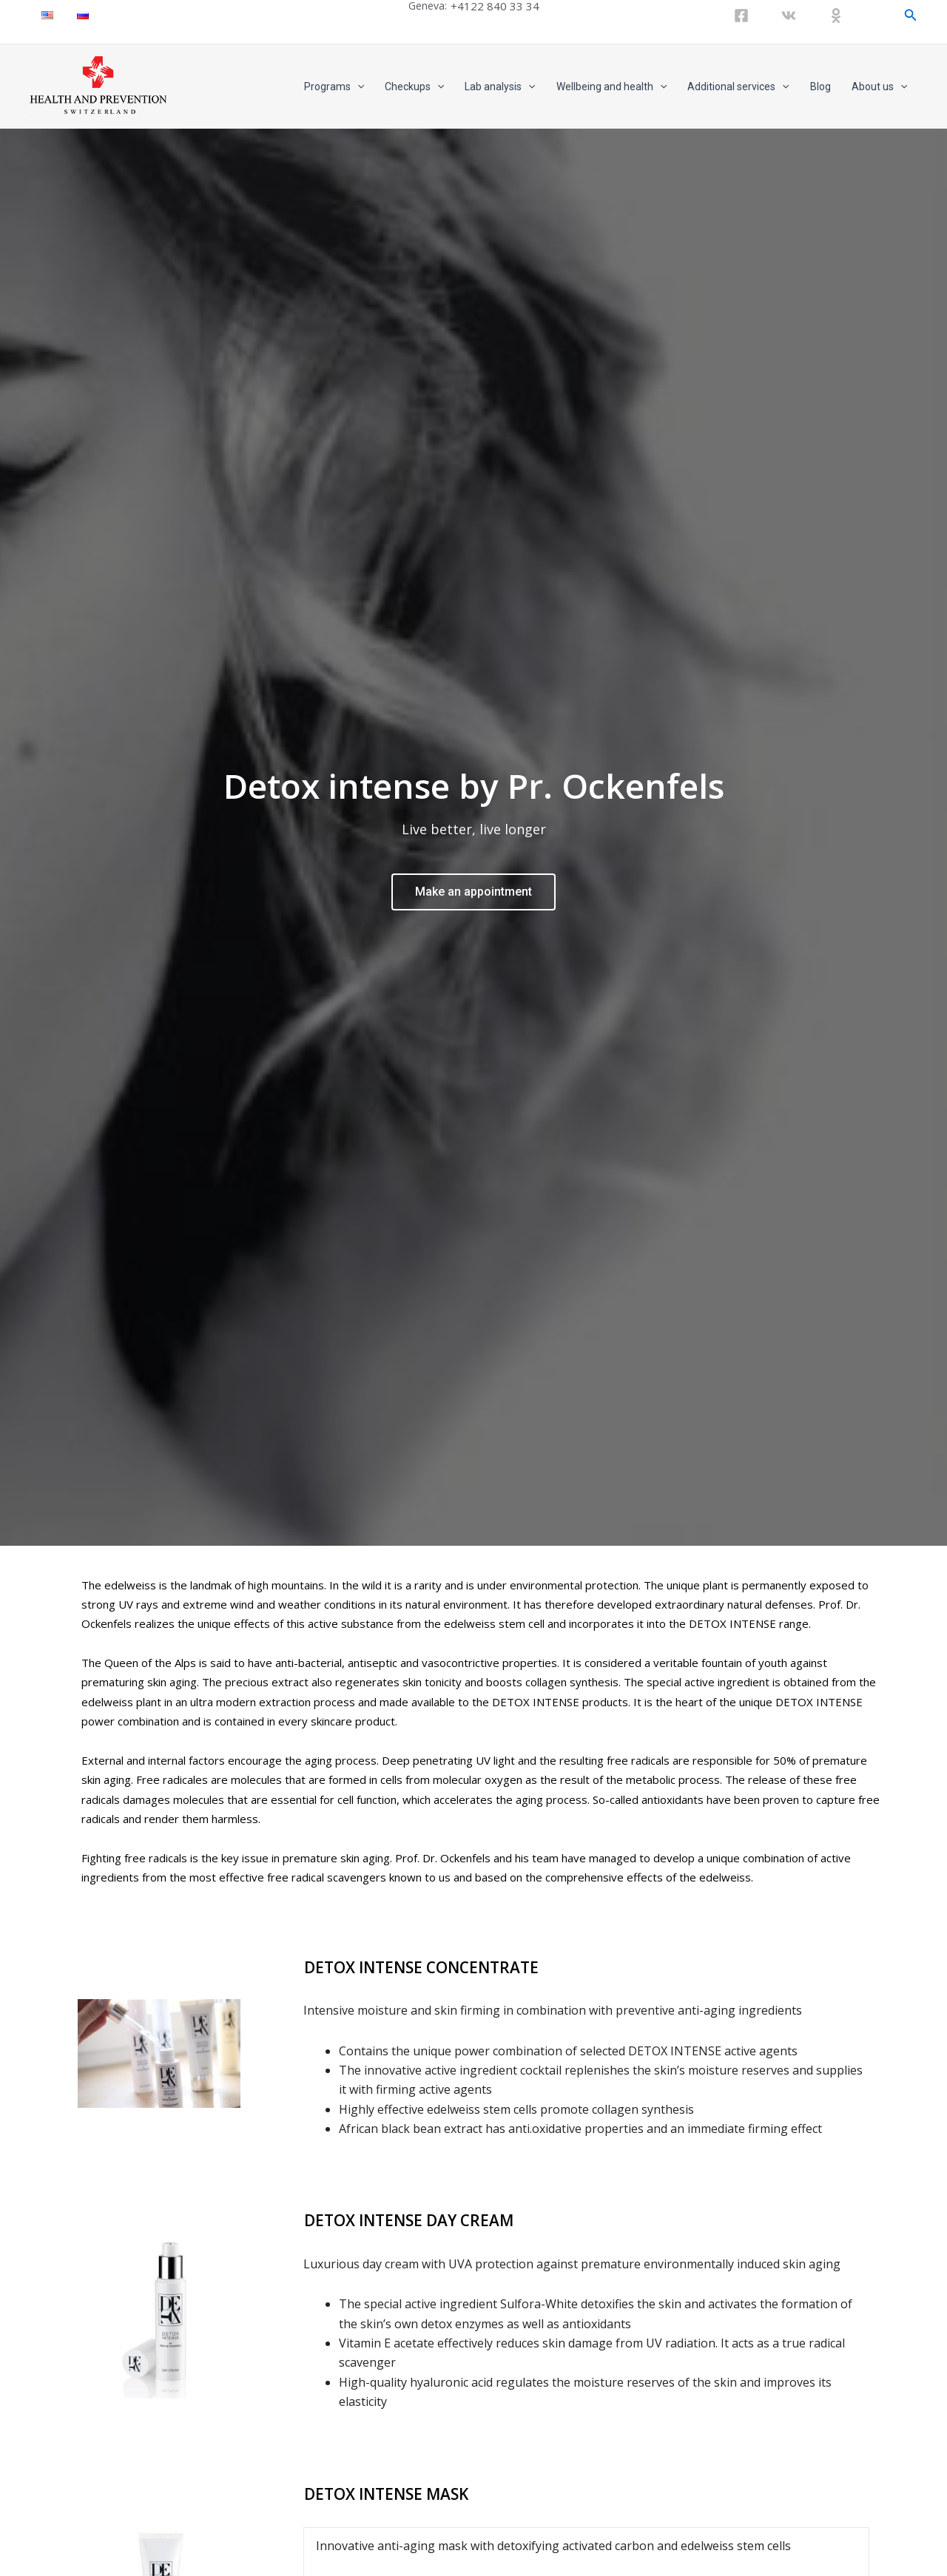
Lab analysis (500, 86)
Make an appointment (473, 878)
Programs (334, 86)
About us (879, 86)
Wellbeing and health (611, 86)
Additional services (738, 86)
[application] (357, 86)
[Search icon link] (910, 15)
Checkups (414, 86)
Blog (820, 86)
